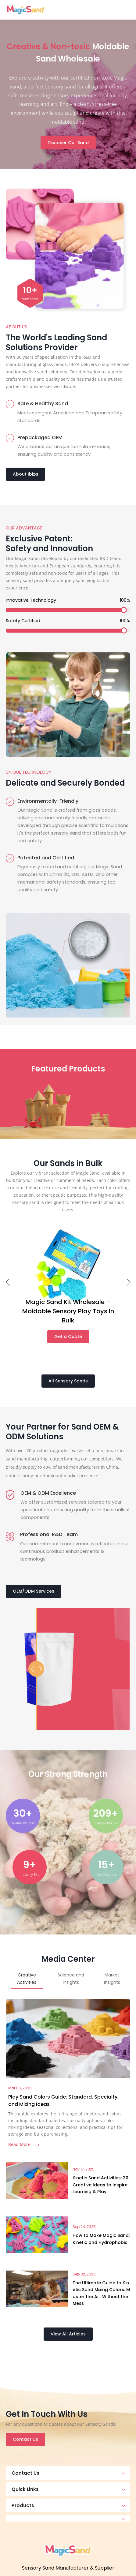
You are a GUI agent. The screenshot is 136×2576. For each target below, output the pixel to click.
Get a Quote (68, 1336)
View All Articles (68, 2334)
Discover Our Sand (68, 143)
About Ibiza (25, 474)
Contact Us (25, 2439)
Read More (23, 2144)
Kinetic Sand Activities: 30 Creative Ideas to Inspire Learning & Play (100, 2185)
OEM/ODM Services (33, 1591)
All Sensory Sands (68, 1381)
